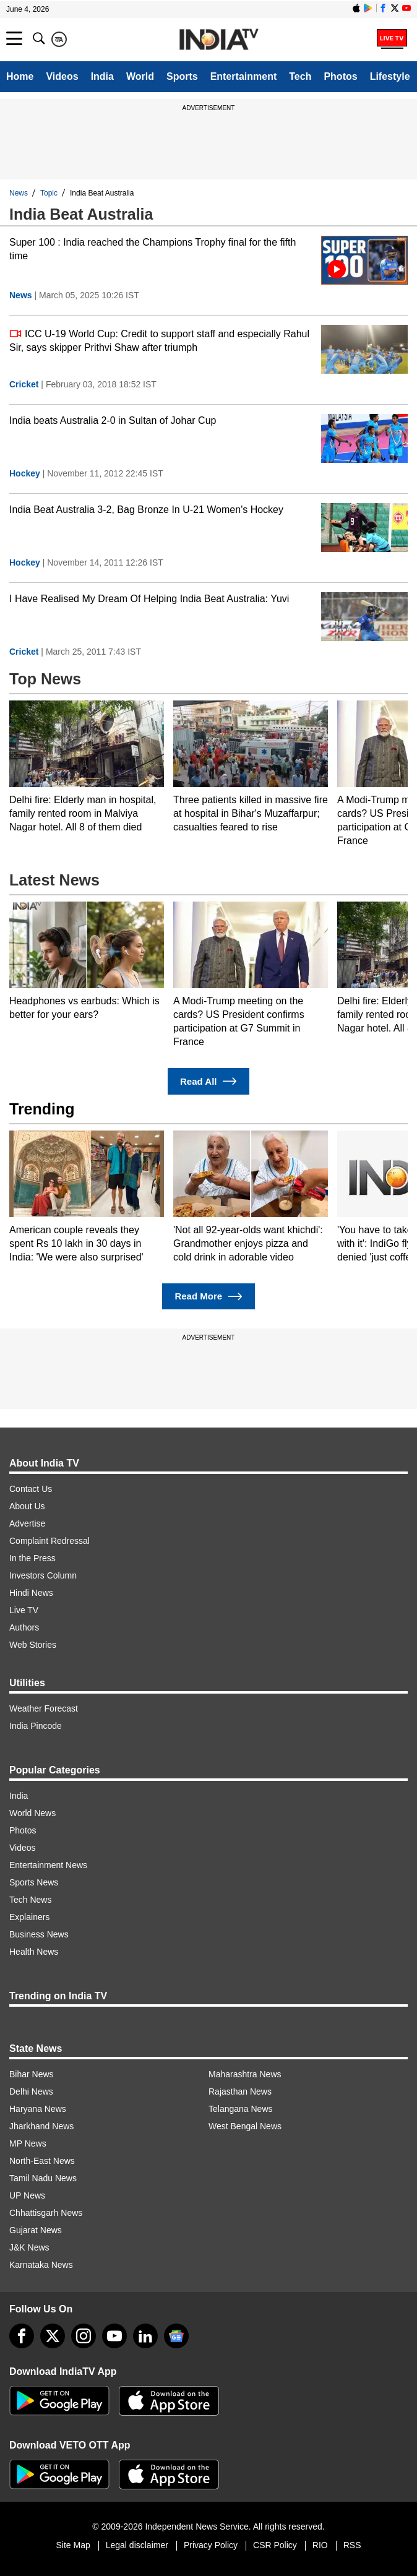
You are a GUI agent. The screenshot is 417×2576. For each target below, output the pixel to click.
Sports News (33, 1882)
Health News (33, 1952)
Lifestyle (390, 76)
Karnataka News (41, 2265)
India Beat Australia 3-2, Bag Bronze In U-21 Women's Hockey (146, 509)
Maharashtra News (245, 2074)
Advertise (27, 1523)
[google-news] (176, 2336)
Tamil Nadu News (43, 2178)
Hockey (24, 473)
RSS (352, 2545)
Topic (49, 193)
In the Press (32, 1558)
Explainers (29, 1917)
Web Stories (32, 1645)
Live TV (23, 1610)
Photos (340, 76)
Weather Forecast (43, 1708)
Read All (208, 1081)
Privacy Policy (211, 2545)
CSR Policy (275, 2545)
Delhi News (31, 2091)
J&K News (29, 2247)
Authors (24, 1627)
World (140, 76)
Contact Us (30, 1489)
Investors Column (43, 1575)
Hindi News (31, 1593)
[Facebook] (21, 2336)
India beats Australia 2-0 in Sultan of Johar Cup (112, 420)
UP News (27, 2195)
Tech (300, 76)
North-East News (42, 2161)
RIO (320, 2545)
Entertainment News (48, 1865)
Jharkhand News (41, 2126)
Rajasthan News (240, 2091)
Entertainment (243, 76)
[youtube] (114, 2336)
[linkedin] (145, 2336)
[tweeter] (52, 2336)
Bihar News (31, 2074)
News (18, 193)
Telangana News (240, 2109)
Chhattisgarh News (45, 2213)
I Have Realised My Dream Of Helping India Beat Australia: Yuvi (149, 598)
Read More (208, 1297)
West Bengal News (245, 2126)
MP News (27, 2143)
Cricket (23, 384)
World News (32, 1813)
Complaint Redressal (49, 1541)
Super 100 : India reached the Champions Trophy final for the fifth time (152, 249)
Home (19, 76)
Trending (42, 1109)
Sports (182, 76)
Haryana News (37, 2109)
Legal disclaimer (137, 2545)
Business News (39, 1934)
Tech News (30, 1900)
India (102, 76)
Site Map (73, 2545)
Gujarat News (35, 2230)
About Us (27, 1506)
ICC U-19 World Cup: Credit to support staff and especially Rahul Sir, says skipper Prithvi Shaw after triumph (159, 340)
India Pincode (35, 1726)
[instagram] (83, 2336)
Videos (62, 76)
